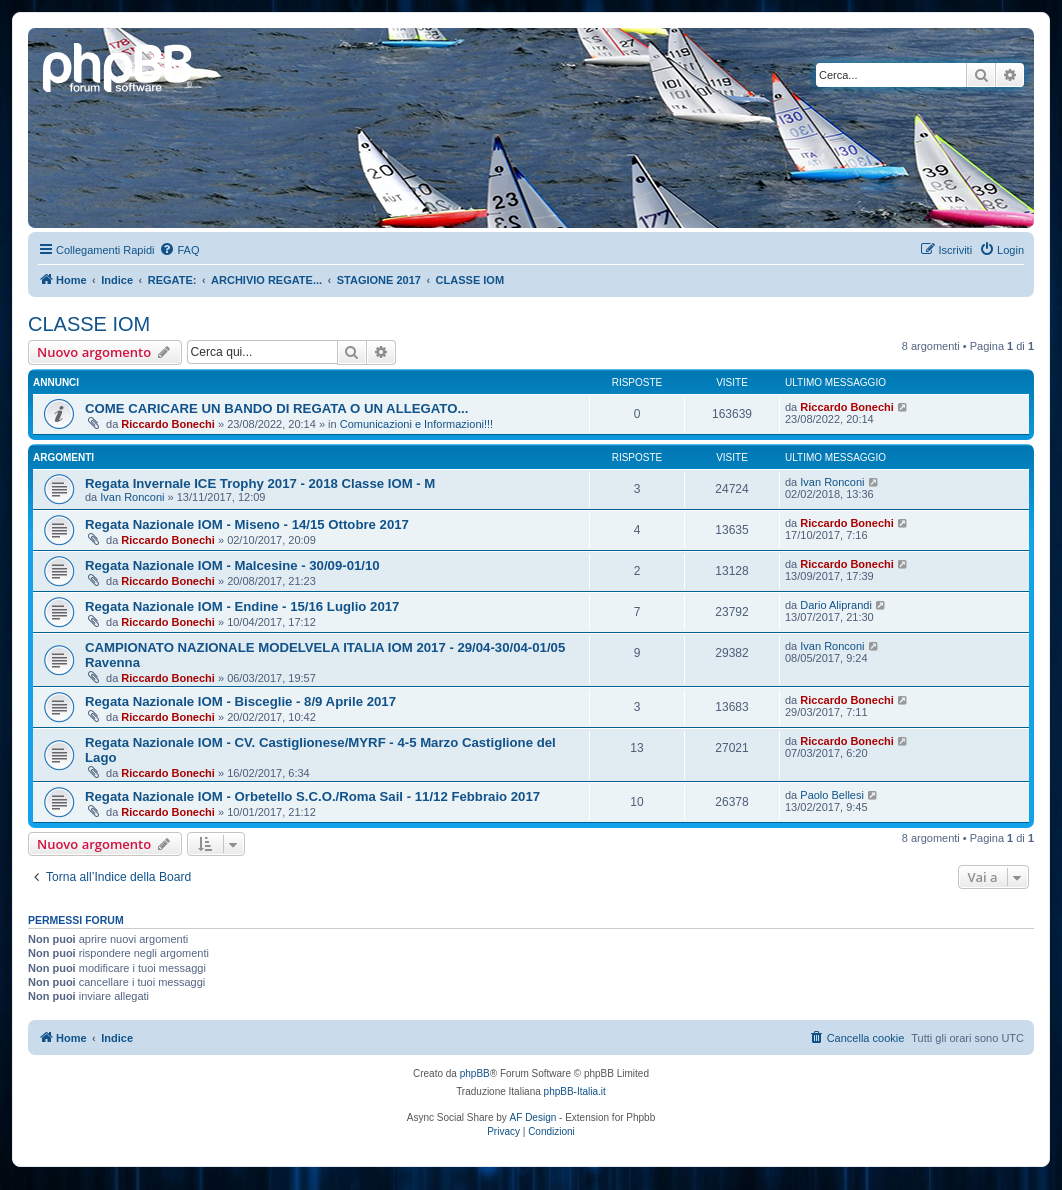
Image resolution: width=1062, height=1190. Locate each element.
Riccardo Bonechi (168, 424)
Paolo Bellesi (832, 795)
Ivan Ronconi (132, 497)
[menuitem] (179, 250)
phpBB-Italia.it (575, 1091)
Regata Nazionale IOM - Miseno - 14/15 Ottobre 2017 (247, 524)
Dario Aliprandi (836, 605)
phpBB (475, 1073)
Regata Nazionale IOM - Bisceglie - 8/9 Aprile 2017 (240, 701)
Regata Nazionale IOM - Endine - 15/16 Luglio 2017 (242, 606)
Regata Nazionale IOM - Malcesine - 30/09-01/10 (232, 565)
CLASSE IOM (89, 324)
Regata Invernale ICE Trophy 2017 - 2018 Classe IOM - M (260, 483)
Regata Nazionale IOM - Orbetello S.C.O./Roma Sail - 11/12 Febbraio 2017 (312, 796)
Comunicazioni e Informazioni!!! (416, 424)
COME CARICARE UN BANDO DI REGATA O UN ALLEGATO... (276, 408)
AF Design (533, 1117)
